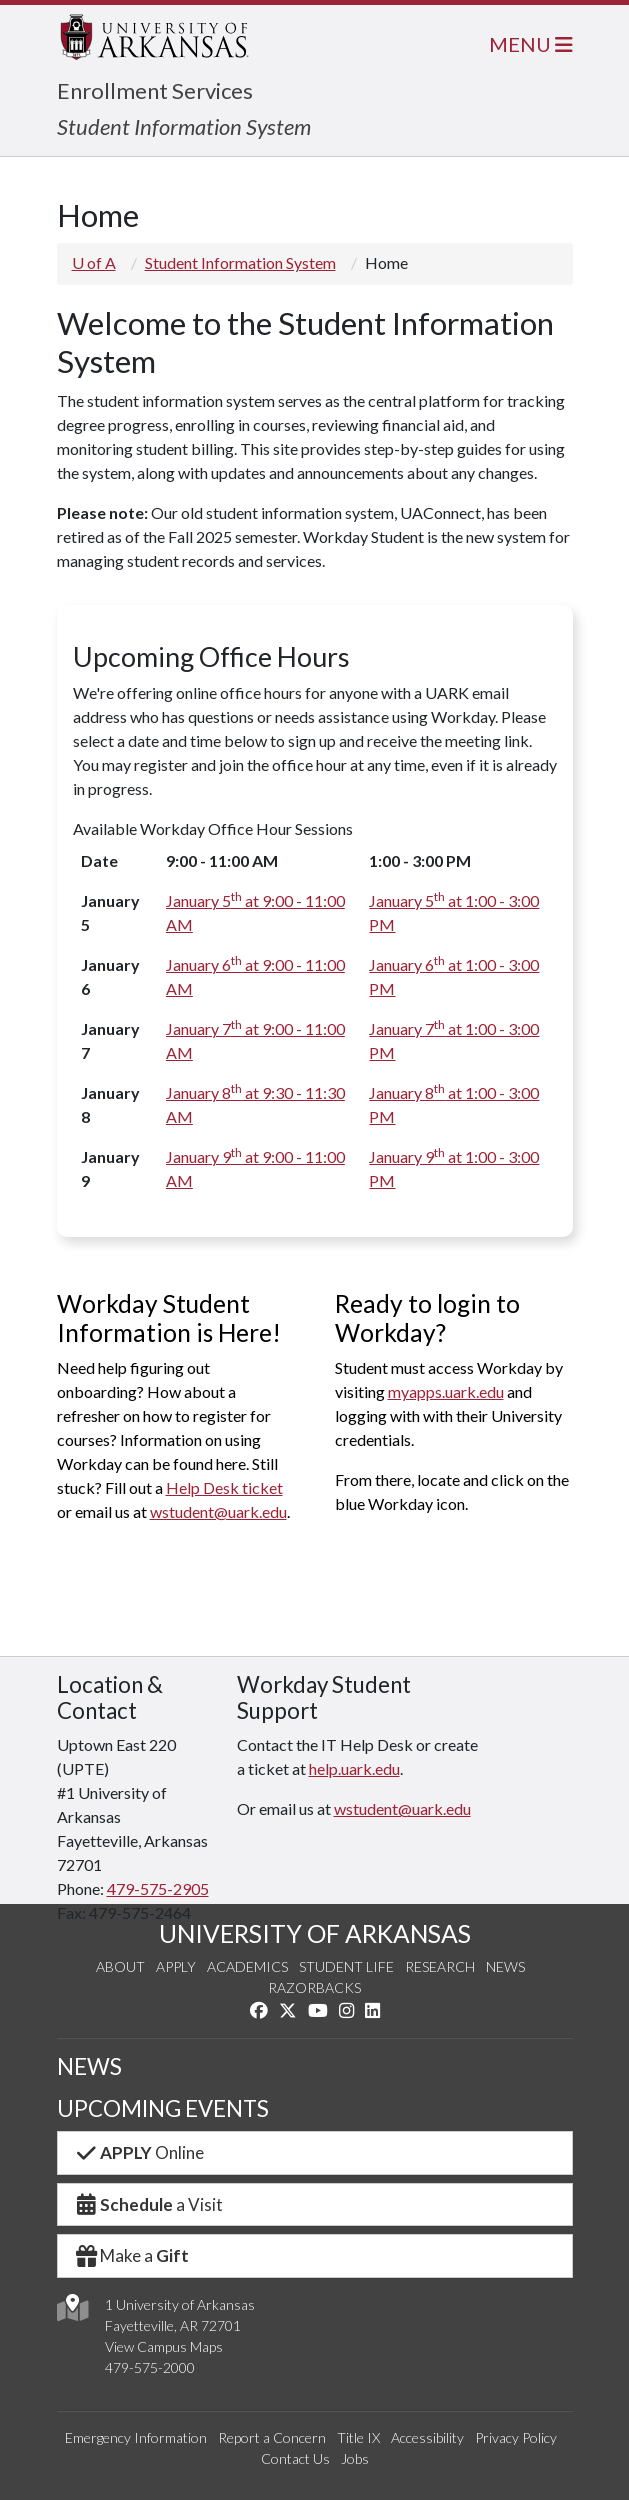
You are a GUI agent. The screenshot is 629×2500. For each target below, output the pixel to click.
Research (440, 1966)
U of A (94, 262)
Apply (176, 1966)
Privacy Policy (516, 2437)
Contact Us (295, 2458)
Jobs (355, 2458)
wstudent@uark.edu (218, 1511)
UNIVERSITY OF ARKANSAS (315, 1933)
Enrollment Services (155, 90)
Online (139, 2152)
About (120, 1966)
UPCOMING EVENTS (163, 2108)
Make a (132, 2255)
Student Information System (184, 126)
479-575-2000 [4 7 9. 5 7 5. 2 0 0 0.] (150, 2367)
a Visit (149, 2204)
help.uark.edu (354, 1768)
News (505, 1966)
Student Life (346, 1966)
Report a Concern (272, 2437)
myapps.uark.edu (446, 1391)
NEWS (89, 2066)
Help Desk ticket (224, 1487)
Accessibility (427, 2437)
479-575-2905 (158, 1888)
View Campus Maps (164, 2346)
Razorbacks (314, 1987)
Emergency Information (136, 2437)
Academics (247, 1966)
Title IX (358, 2437)
